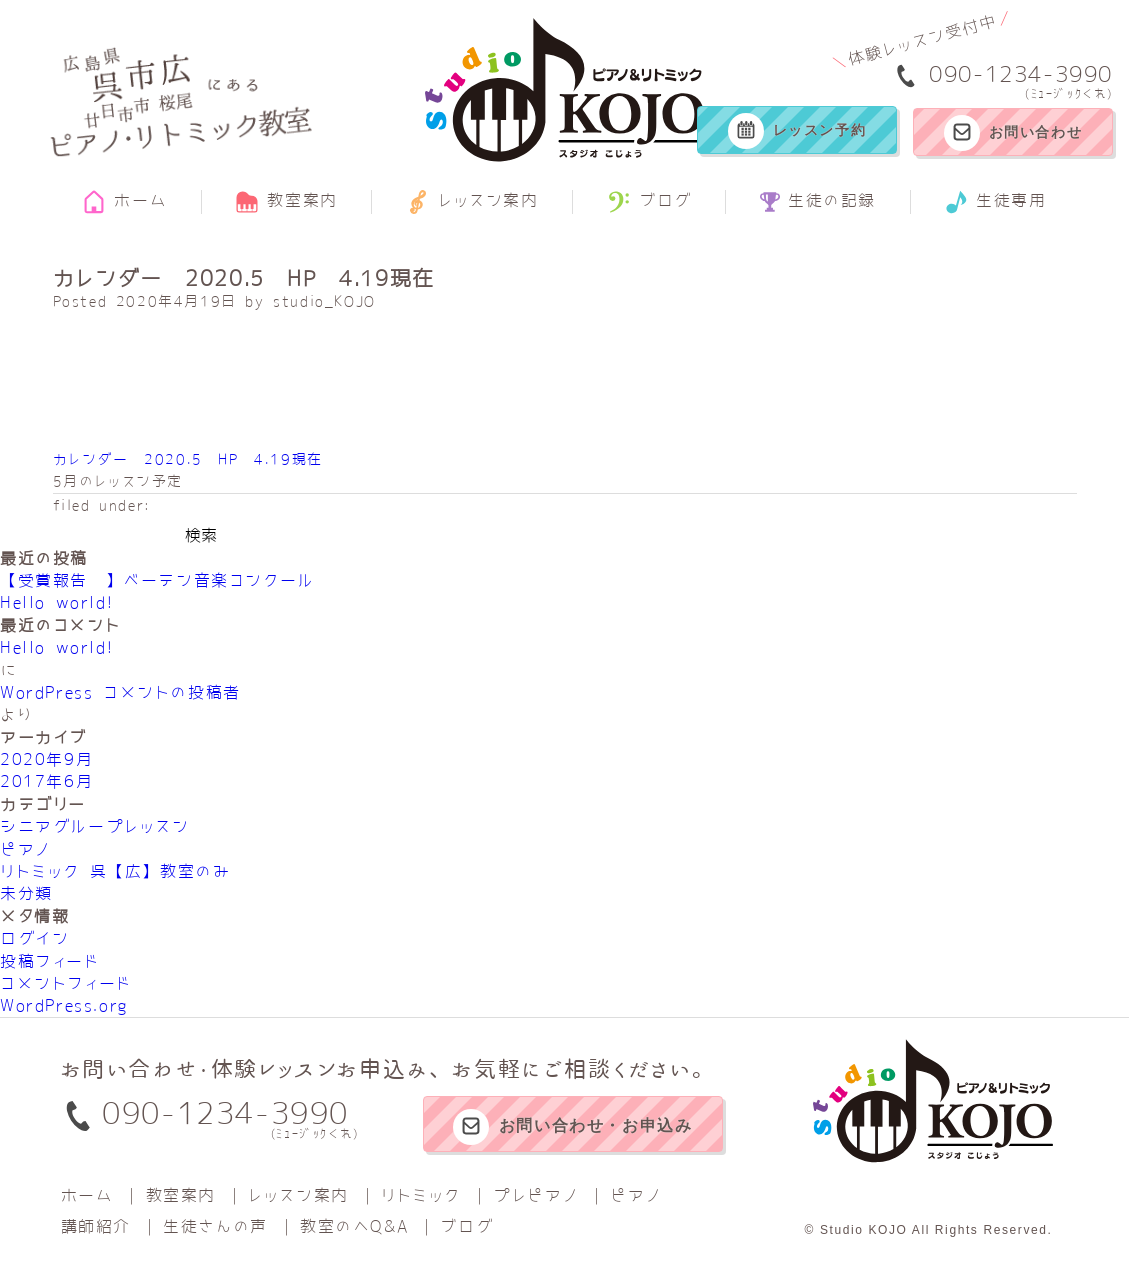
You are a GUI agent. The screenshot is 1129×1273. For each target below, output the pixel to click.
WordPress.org (64, 1005)
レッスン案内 (472, 202)
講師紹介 (96, 1226)
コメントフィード (66, 983)
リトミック (421, 1195)
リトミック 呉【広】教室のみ (115, 871)
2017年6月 (46, 781)
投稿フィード (50, 961)
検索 (201, 535)
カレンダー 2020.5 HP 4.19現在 (188, 459)
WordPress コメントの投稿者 (120, 692)
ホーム (124, 202)
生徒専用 (995, 202)
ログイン (34, 938)
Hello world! (56, 602)
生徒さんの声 (215, 1226)
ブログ (649, 202)
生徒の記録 (818, 202)
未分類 (26, 893)
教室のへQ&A (354, 1226)
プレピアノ (535, 1195)
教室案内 (286, 202)
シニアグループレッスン (95, 826)
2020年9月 (46, 759)
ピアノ (25, 849)
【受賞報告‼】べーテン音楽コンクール (157, 580)
